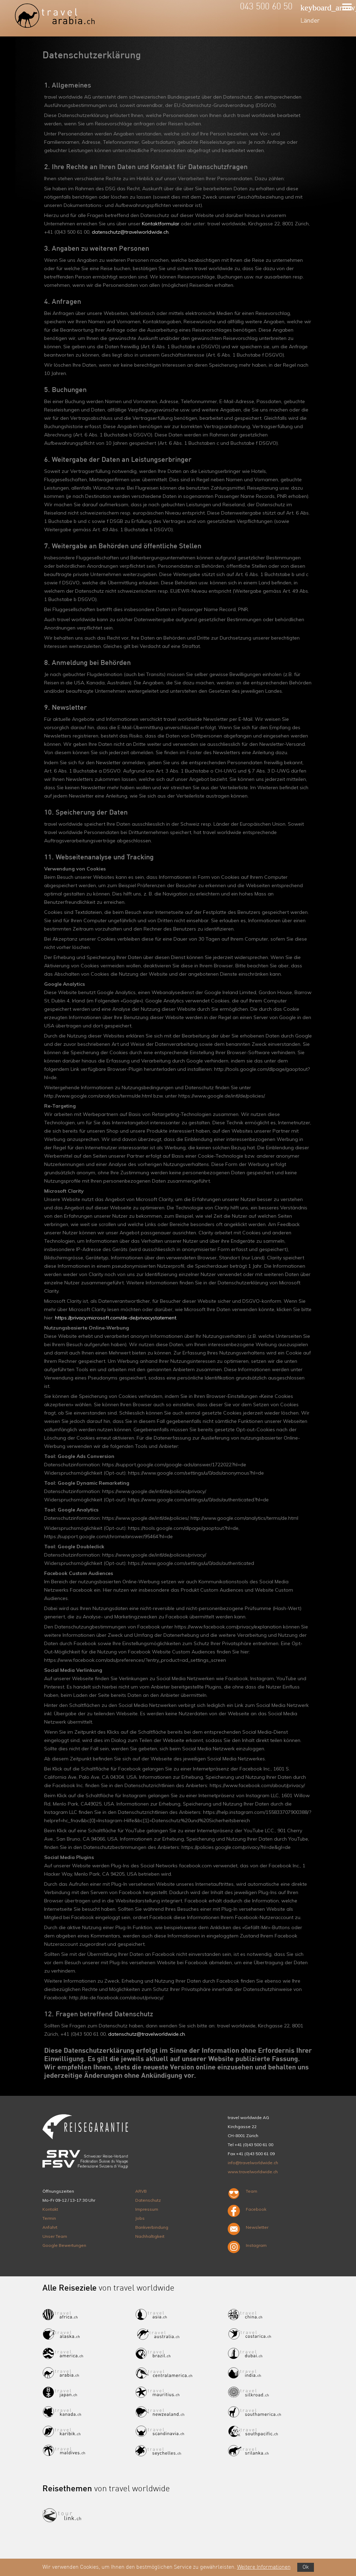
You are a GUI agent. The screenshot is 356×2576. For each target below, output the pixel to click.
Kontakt (50, 2209)
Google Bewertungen (64, 2245)
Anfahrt (49, 2227)
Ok (305, 2567)
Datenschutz (148, 2200)
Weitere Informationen (264, 2567)
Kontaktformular (160, 223)
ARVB (141, 2191)
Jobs (140, 2218)
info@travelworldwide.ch (253, 2162)
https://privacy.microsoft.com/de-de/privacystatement (115, 1318)
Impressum (146, 2209)
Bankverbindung (151, 2227)
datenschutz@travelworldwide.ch (130, 232)
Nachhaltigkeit (149, 2236)
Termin (49, 2218)
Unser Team (54, 2236)
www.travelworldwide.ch (253, 2171)
